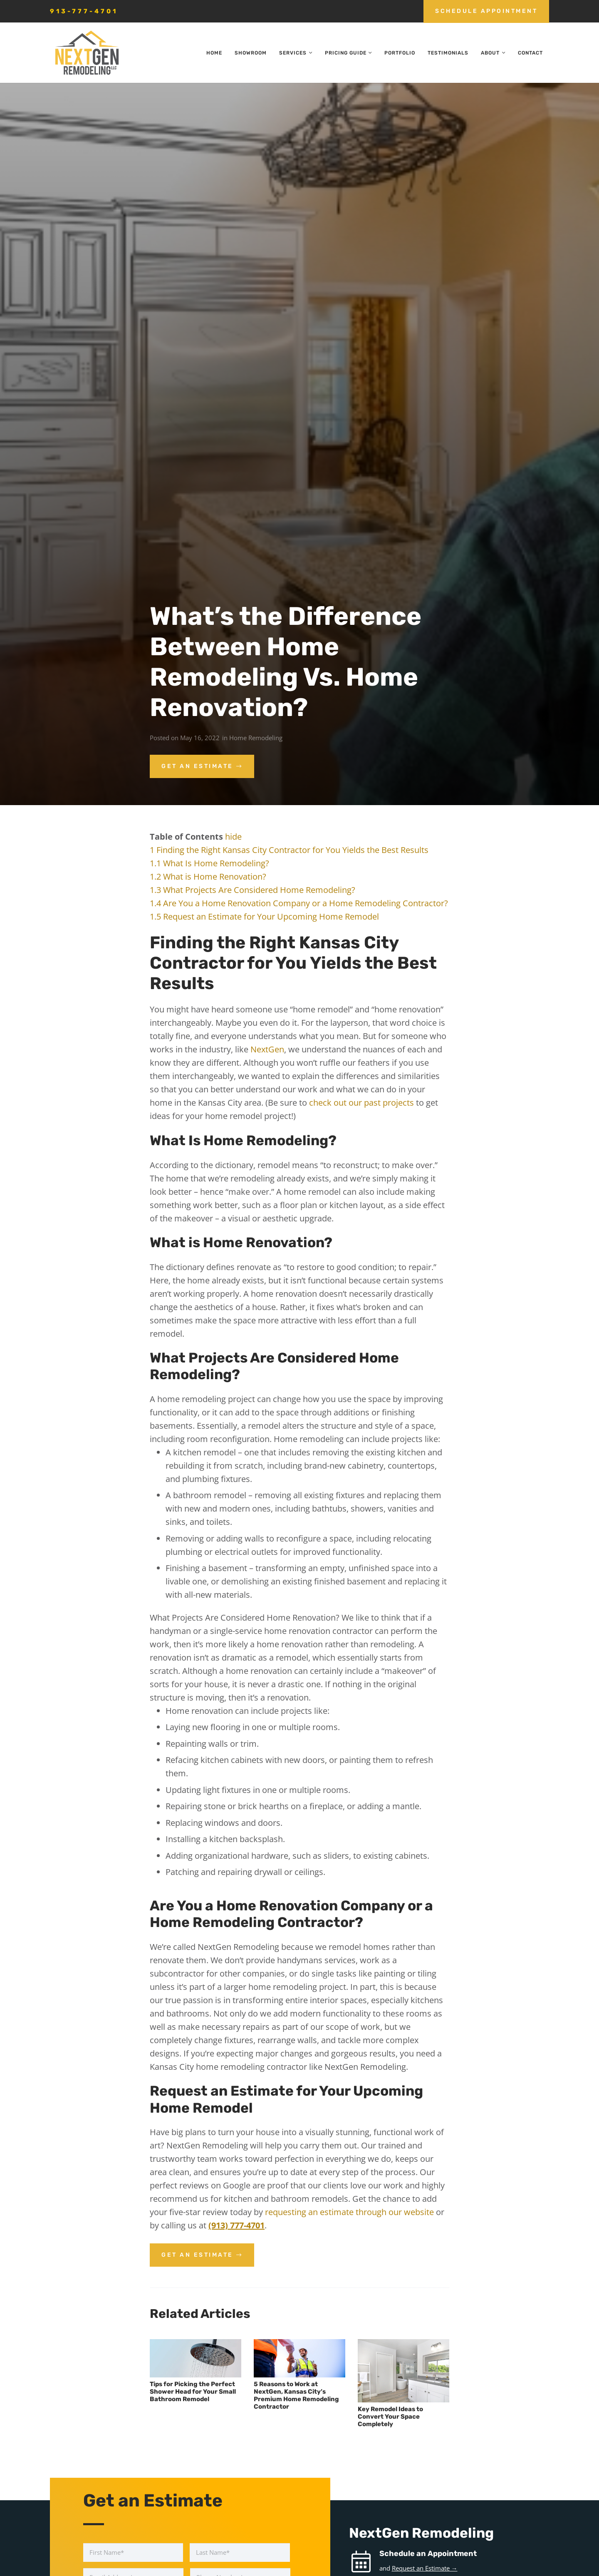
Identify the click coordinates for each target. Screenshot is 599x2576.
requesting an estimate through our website (349, 2212)
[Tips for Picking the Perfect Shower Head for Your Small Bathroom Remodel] (195, 2358)
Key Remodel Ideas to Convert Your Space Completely (390, 2416)
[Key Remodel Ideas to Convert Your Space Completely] (403, 2370)
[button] (309, 52)
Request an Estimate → (425, 2568)
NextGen (267, 1049)
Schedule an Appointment (428, 2553)
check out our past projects (361, 1102)
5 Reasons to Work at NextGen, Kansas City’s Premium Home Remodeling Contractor (296, 2395)
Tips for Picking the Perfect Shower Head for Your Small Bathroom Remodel (193, 2391)
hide (233, 836)
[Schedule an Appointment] (364, 2562)
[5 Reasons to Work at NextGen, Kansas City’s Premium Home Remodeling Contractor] (299, 2358)
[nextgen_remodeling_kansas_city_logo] (86, 53)
